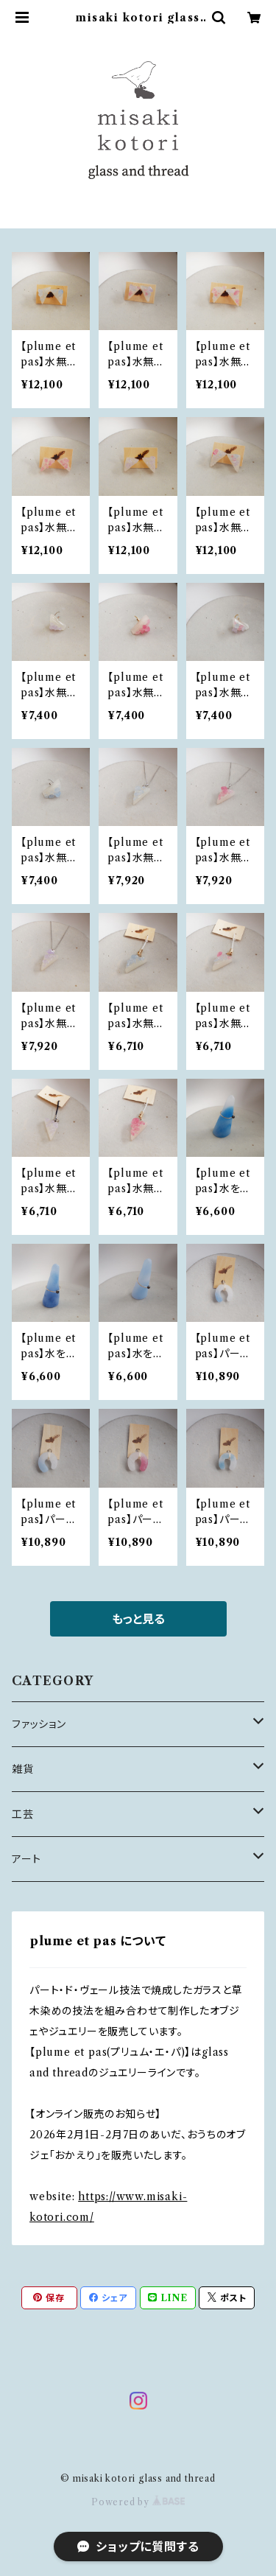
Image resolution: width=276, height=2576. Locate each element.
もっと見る (138, 1618)
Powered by (138, 2501)
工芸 (23, 1814)
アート (26, 1859)
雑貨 (23, 1769)
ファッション (39, 1724)
